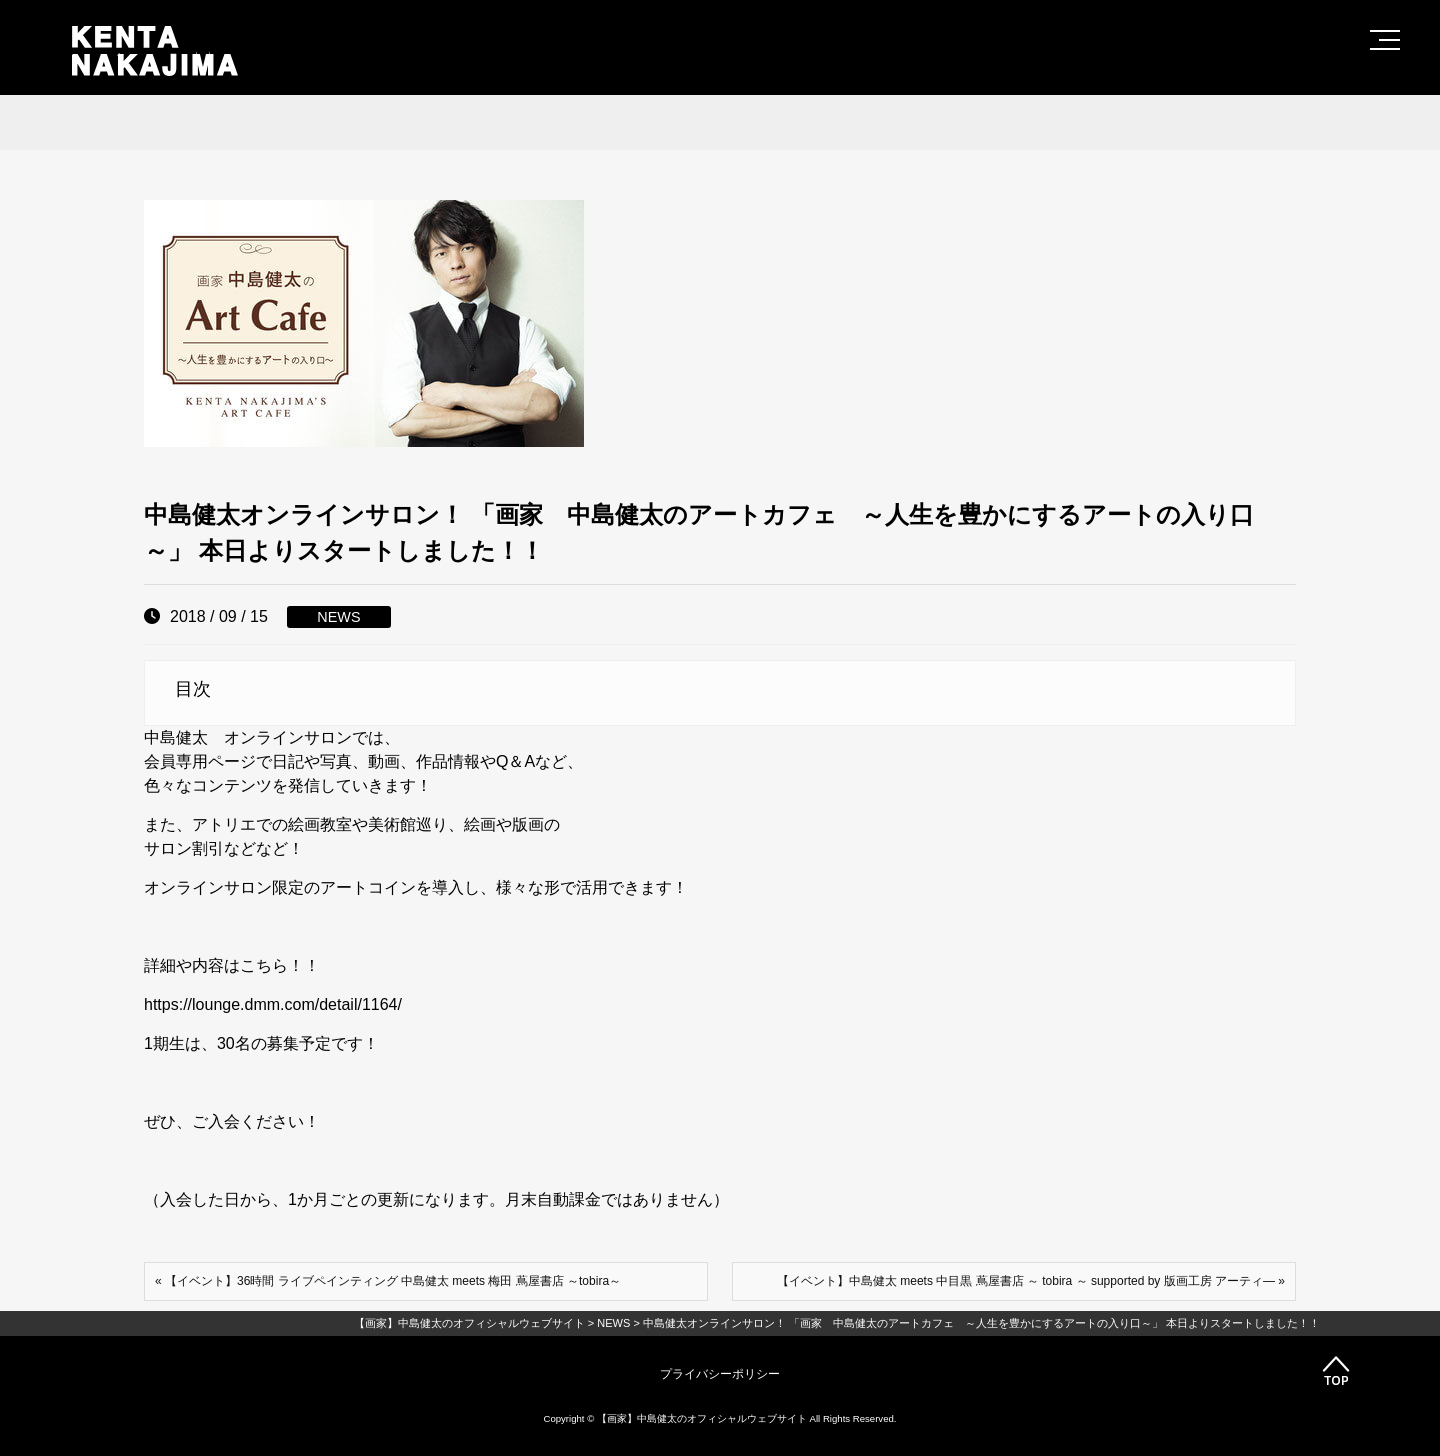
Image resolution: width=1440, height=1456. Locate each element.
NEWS (338, 617)
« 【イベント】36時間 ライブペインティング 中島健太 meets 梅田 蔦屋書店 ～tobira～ (388, 1281)
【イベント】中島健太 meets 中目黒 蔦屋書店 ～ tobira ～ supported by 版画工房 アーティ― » (1031, 1281)
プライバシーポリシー (720, 1374)
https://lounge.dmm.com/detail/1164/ (273, 1004)
